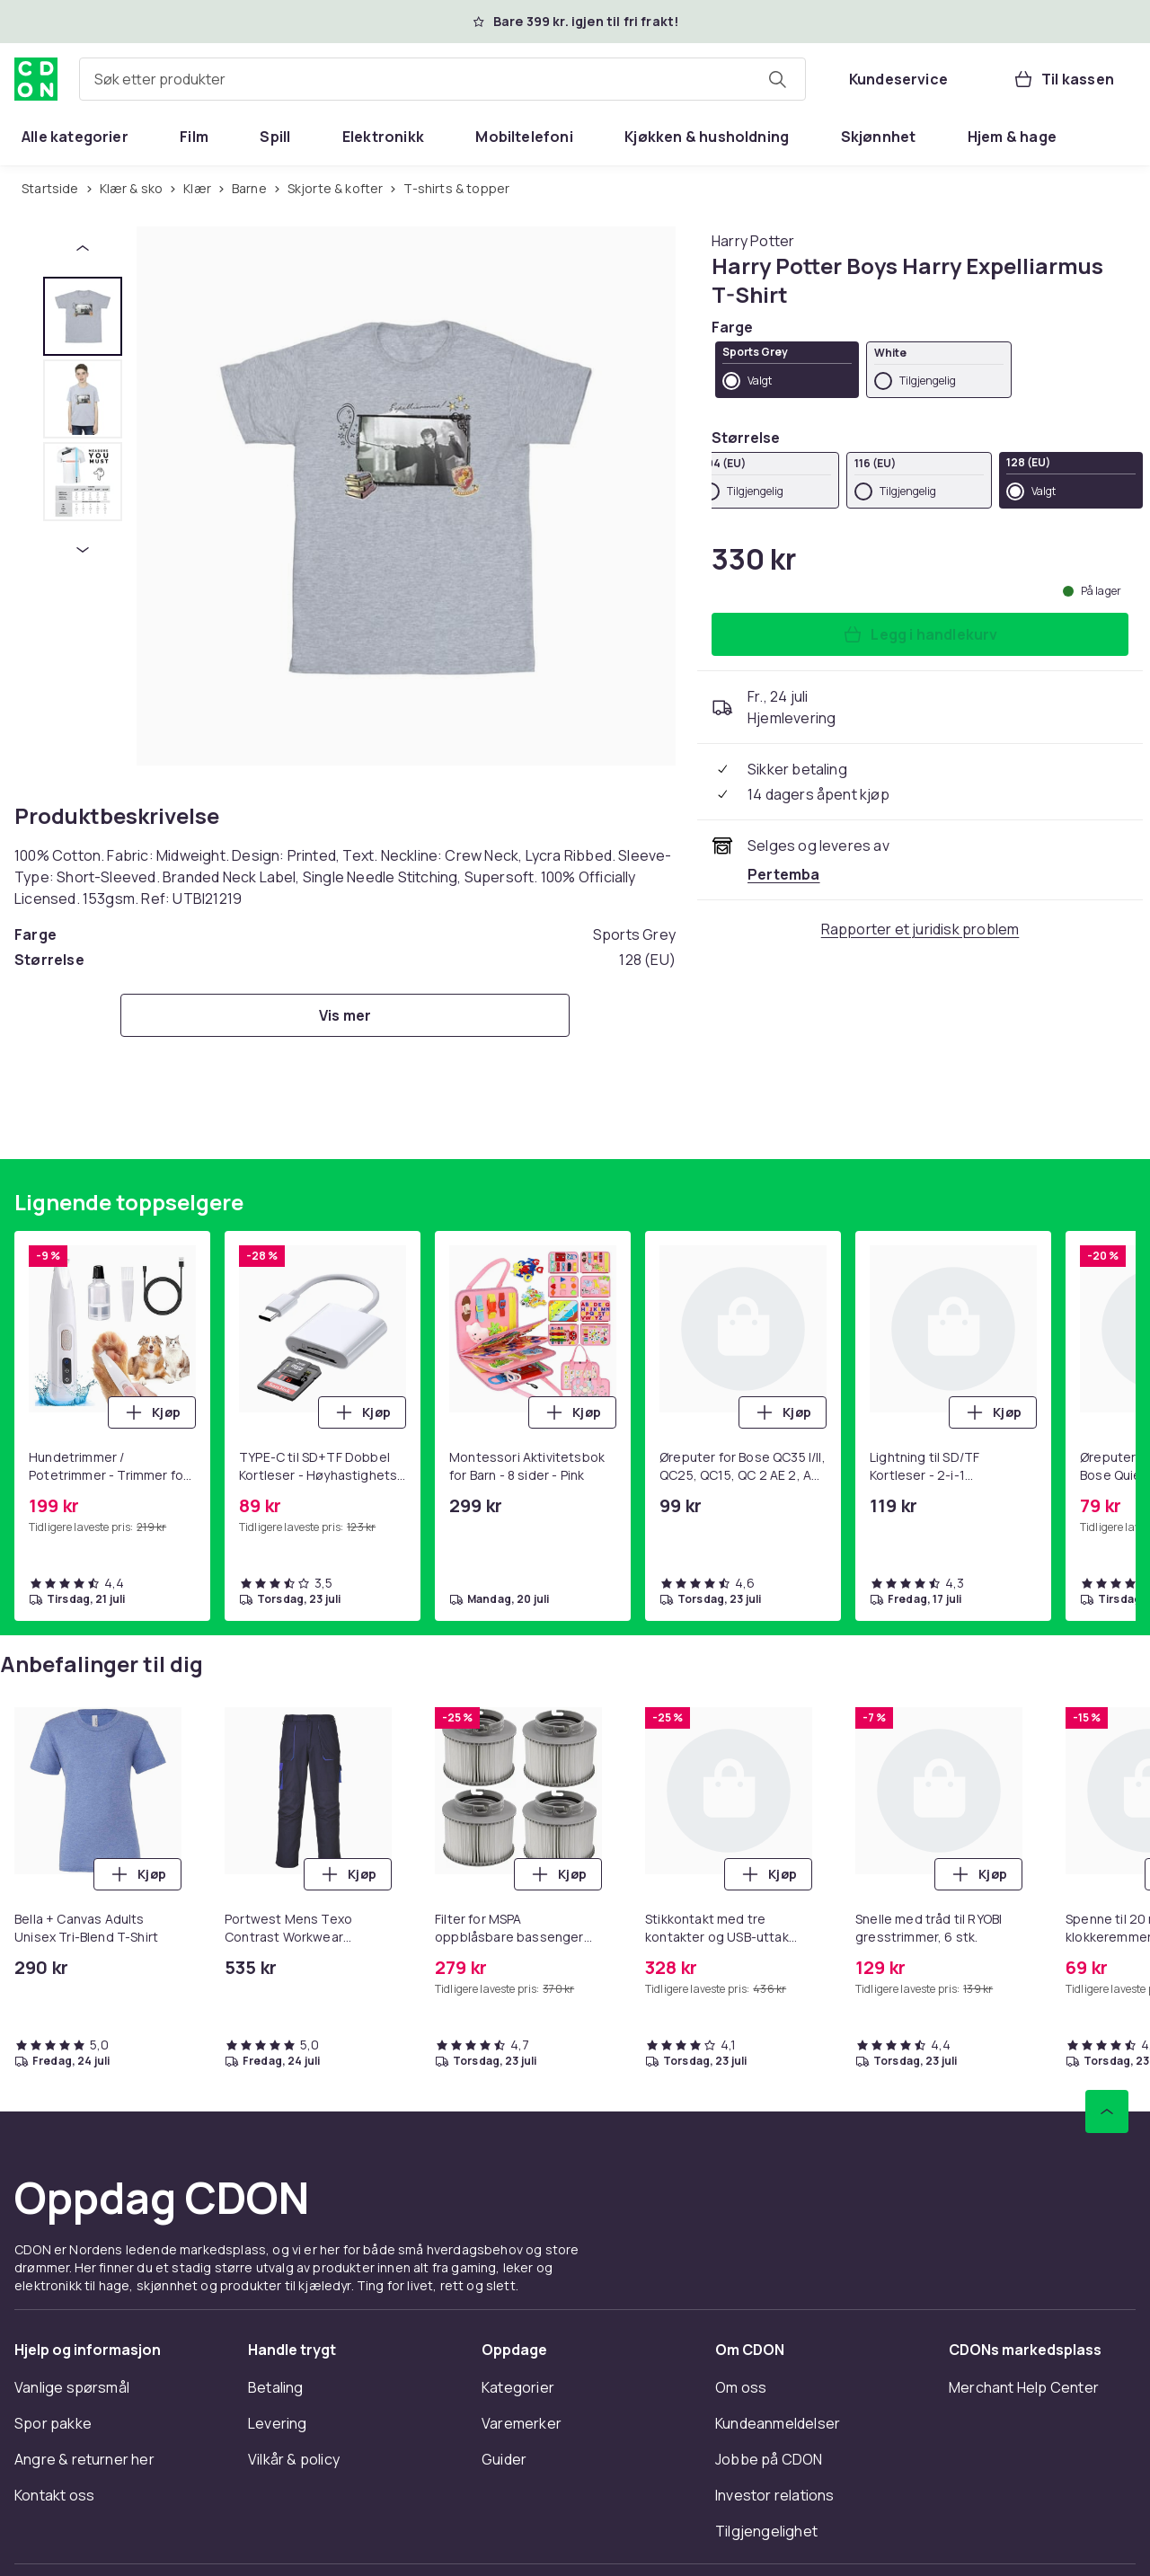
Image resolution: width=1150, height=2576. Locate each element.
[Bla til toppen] (1106, 2111)
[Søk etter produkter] (777, 79)
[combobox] (442, 79)
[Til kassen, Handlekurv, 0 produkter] (1063, 79)
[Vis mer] (345, 1015)
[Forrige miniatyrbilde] (82, 248)
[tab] (82, 316)
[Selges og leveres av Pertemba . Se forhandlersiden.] (784, 874)
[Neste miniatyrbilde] (82, 549)
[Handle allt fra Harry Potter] (753, 241)
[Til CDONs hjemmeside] (36, 79)
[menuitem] (75, 136)
